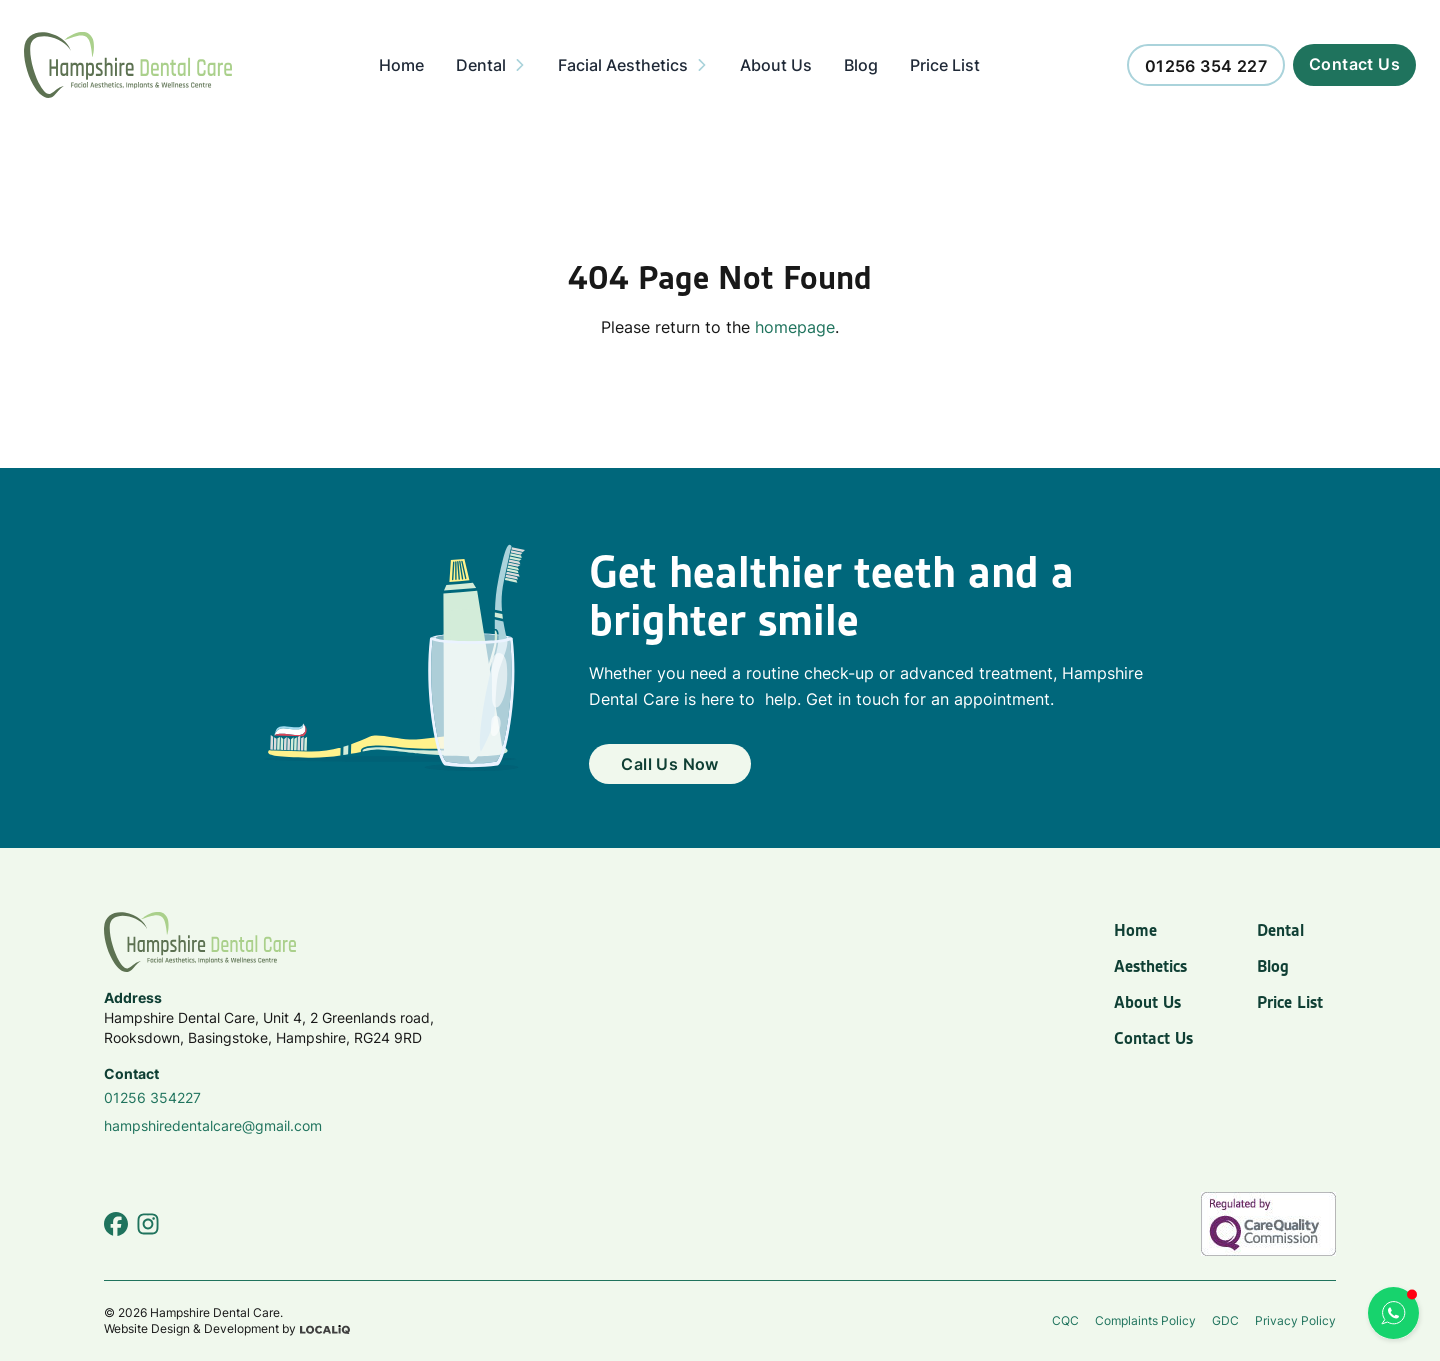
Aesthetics (1150, 966)
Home (1135, 930)
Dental (1280, 930)
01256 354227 (152, 1097)
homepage (795, 327)
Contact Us (1153, 1038)
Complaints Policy (1145, 1320)
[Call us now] (1206, 65)
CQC (1065, 1320)
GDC (1225, 1320)
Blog (1273, 966)
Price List (1290, 1002)
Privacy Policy (1295, 1320)
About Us (1147, 1002)
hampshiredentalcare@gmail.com (213, 1125)
